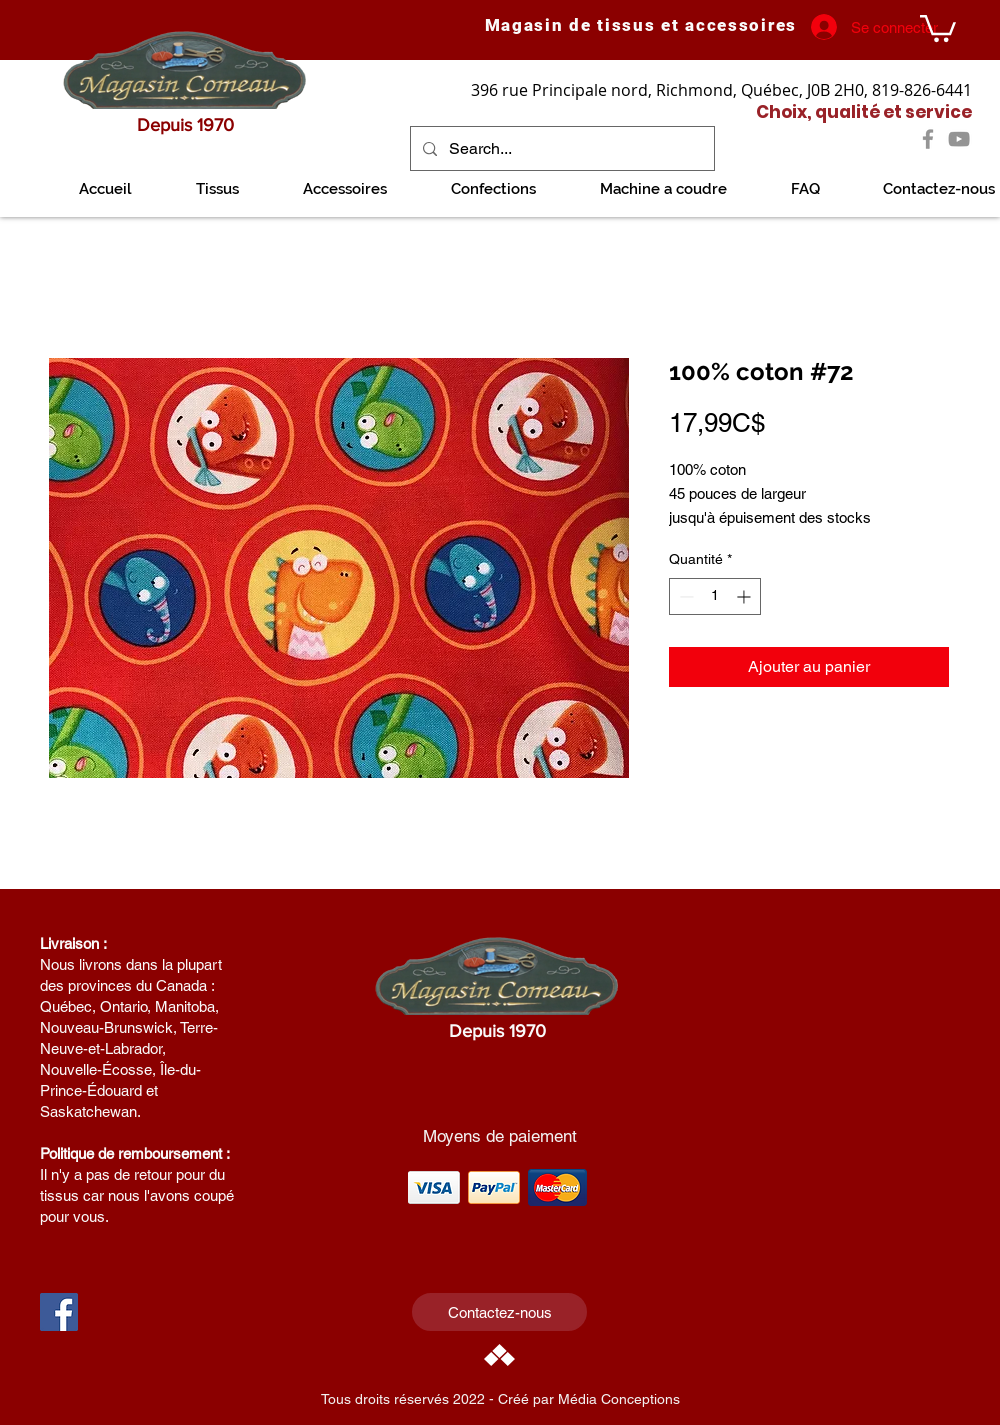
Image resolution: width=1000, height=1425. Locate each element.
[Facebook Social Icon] (59, 1312)
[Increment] (745, 596)
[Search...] (560, 148)
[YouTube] (959, 139)
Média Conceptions (619, 1399)
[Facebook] (928, 139)
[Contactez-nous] (499, 1312)
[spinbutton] (715, 596)
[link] (938, 27)
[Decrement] (684, 596)
